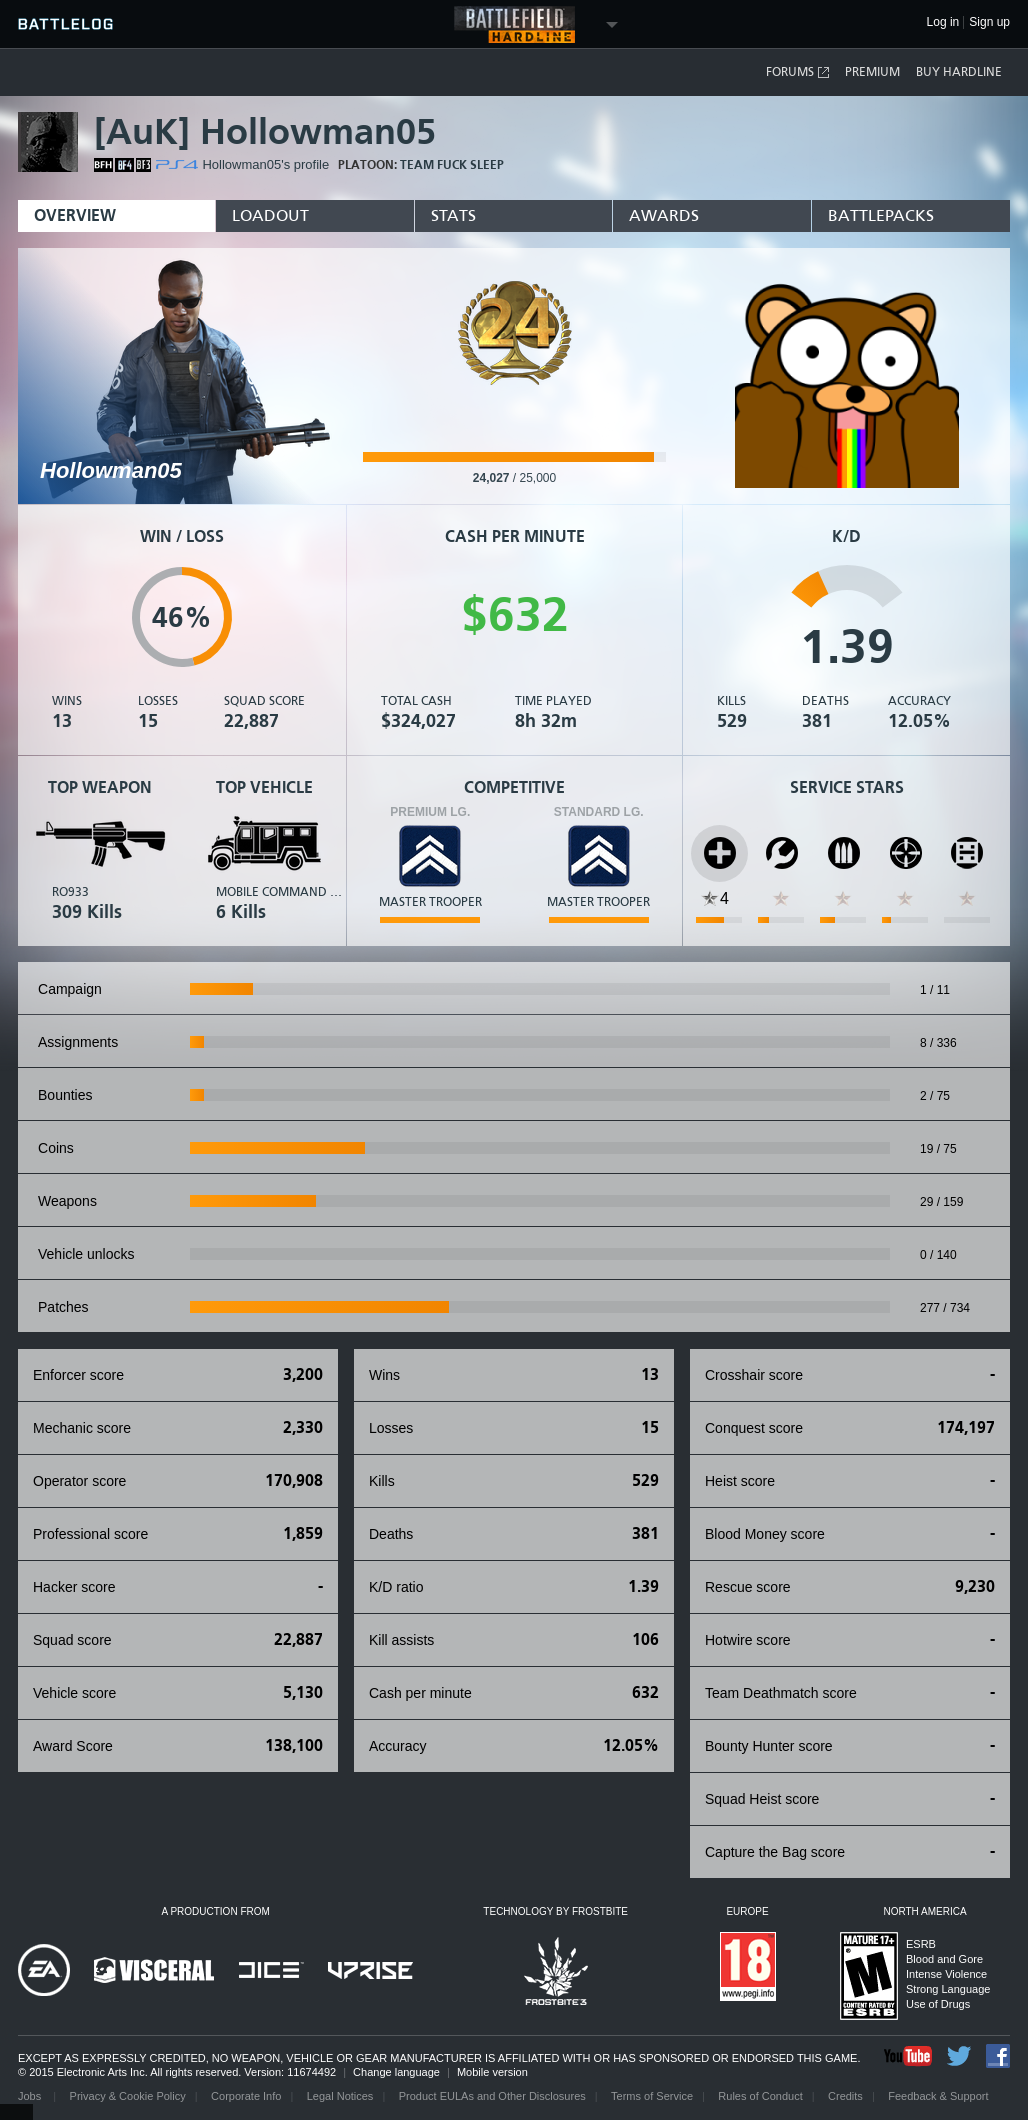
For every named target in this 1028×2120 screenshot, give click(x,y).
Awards (664, 215)
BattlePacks (881, 215)
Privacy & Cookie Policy (128, 2096)
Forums (798, 72)
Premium (872, 72)
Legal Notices (340, 2096)
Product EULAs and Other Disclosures (492, 2096)
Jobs (31, 2096)
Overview (75, 215)
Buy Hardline (959, 72)
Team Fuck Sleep (452, 165)
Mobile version (492, 2072)
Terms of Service (652, 2096)
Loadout (270, 215)
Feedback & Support (938, 2096)
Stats (453, 215)
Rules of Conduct (760, 2096)
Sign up (989, 22)
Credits (845, 2096)
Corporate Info (246, 2096)
